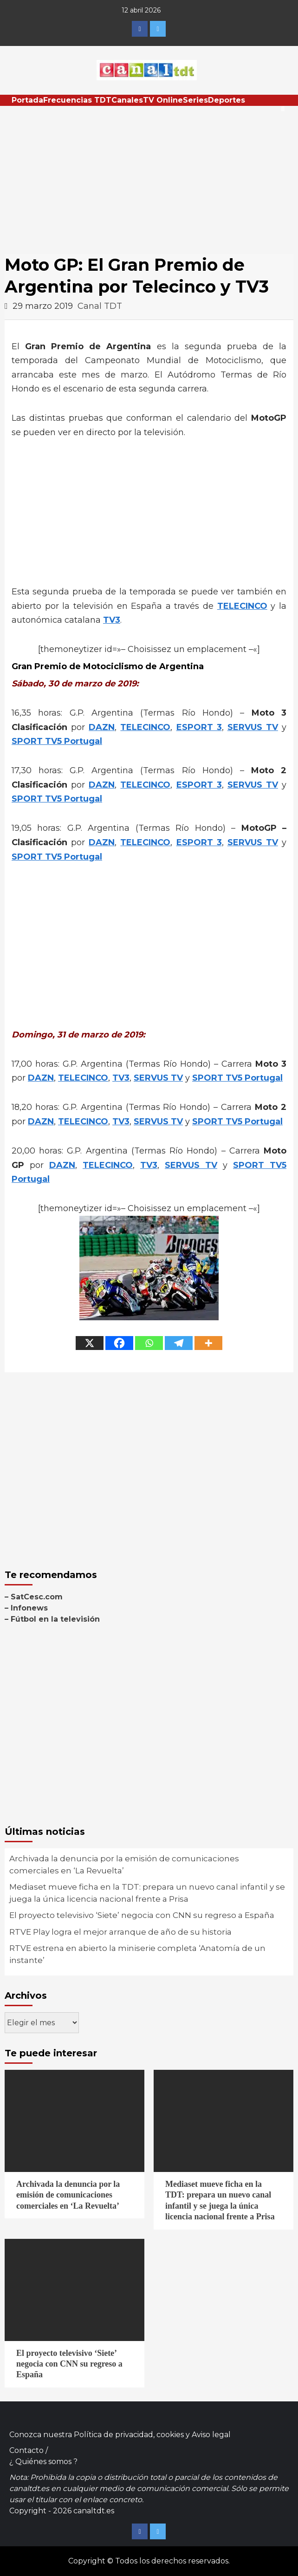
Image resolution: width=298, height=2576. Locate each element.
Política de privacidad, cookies (129, 2434)
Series (195, 100)
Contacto (26, 2450)
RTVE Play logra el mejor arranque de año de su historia (120, 1932)
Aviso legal (211, 2434)
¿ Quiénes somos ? (43, 2461)
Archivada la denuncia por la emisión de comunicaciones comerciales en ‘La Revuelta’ (124, 1864)
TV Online (163, 100)
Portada (27, 100)
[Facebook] (119, 1343)
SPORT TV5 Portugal (57, 741)
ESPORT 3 (199, 727)
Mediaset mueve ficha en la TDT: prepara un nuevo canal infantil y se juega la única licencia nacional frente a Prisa (147, 1893)
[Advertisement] (149, 176)
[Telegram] (179, 1343)
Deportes (226, 100)
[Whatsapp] (149, 1343)
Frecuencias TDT (77, 100)
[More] (208, 1343)
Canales (127, 100)
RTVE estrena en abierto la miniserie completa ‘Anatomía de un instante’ (137, 1954)
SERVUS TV (252, 727)
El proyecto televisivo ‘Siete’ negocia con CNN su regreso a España (141, 1915)
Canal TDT (100, 306)
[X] (90, 1343)
